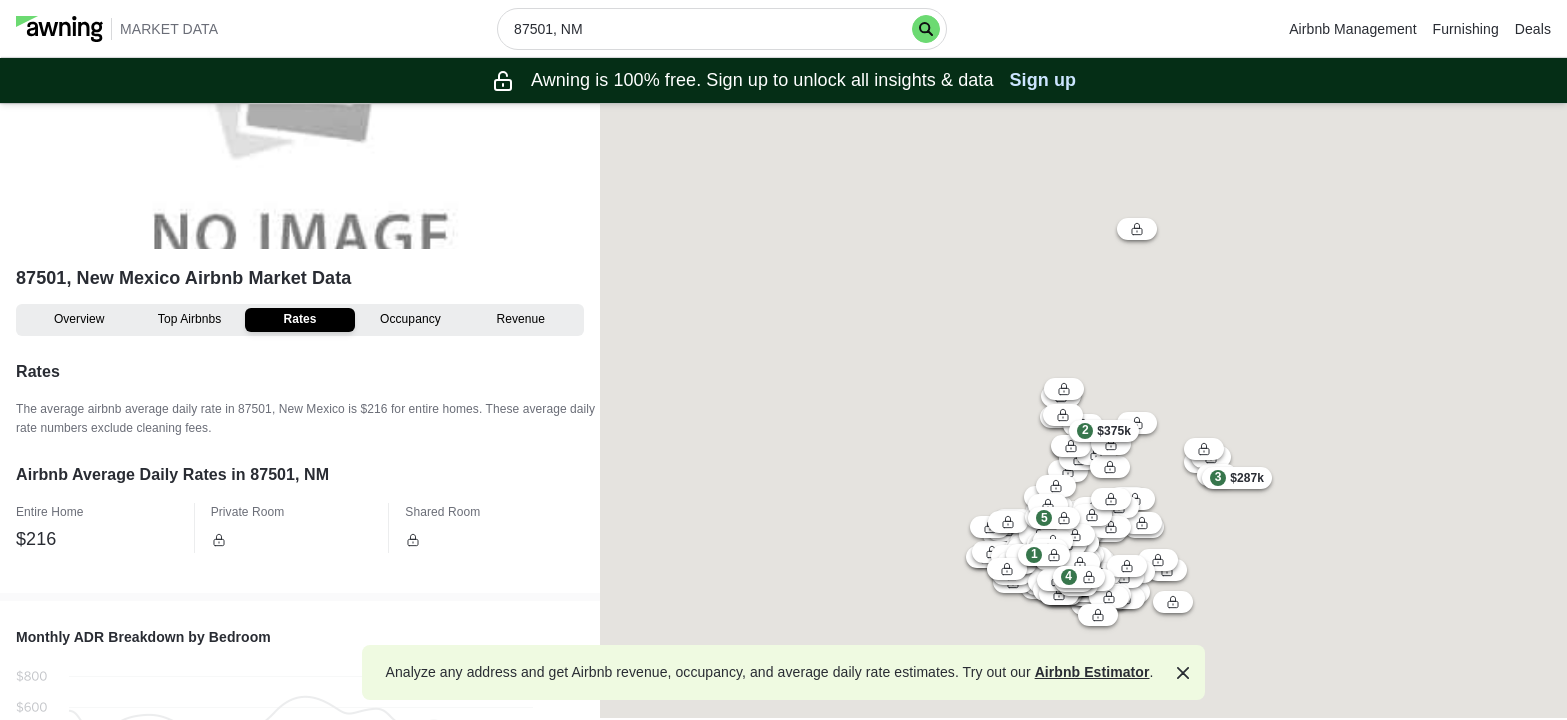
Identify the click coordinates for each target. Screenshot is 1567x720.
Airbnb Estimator (1092, 672)
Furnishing (1466, 29)
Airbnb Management (1352, 29)
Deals (1533, 29)
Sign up (1043, 80)
